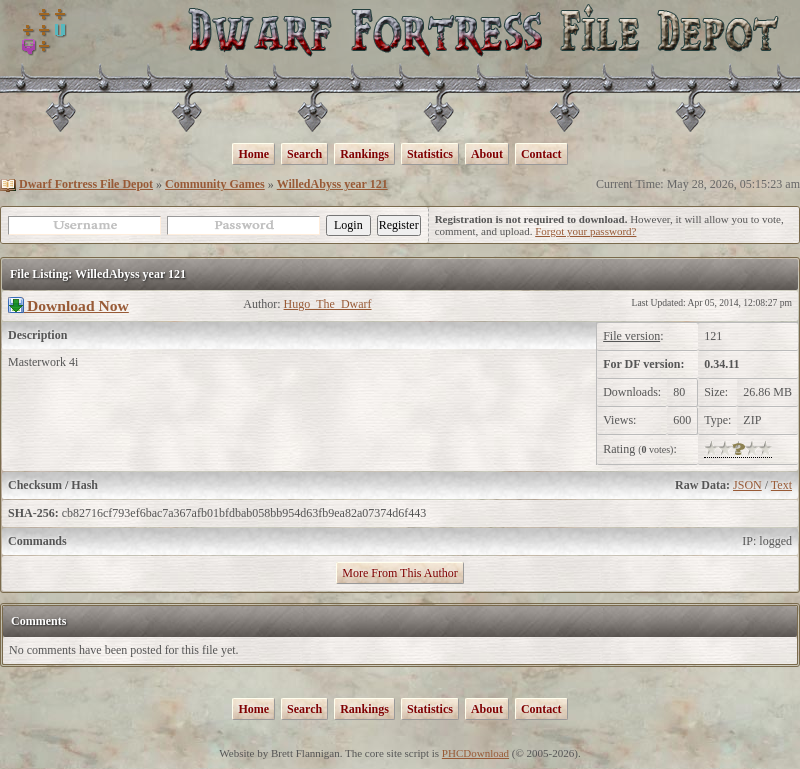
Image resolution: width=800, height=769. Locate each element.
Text (781, 485)
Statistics (430, 154)
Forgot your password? (585, 231)
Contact (541, 154)
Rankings (364, 154)
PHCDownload (475, 753)
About (487, 154)
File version (631, 336)
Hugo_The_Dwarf (328, 304)
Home (253, 154)
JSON (747, 485)
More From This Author (399, 573)
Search (304, 154)
